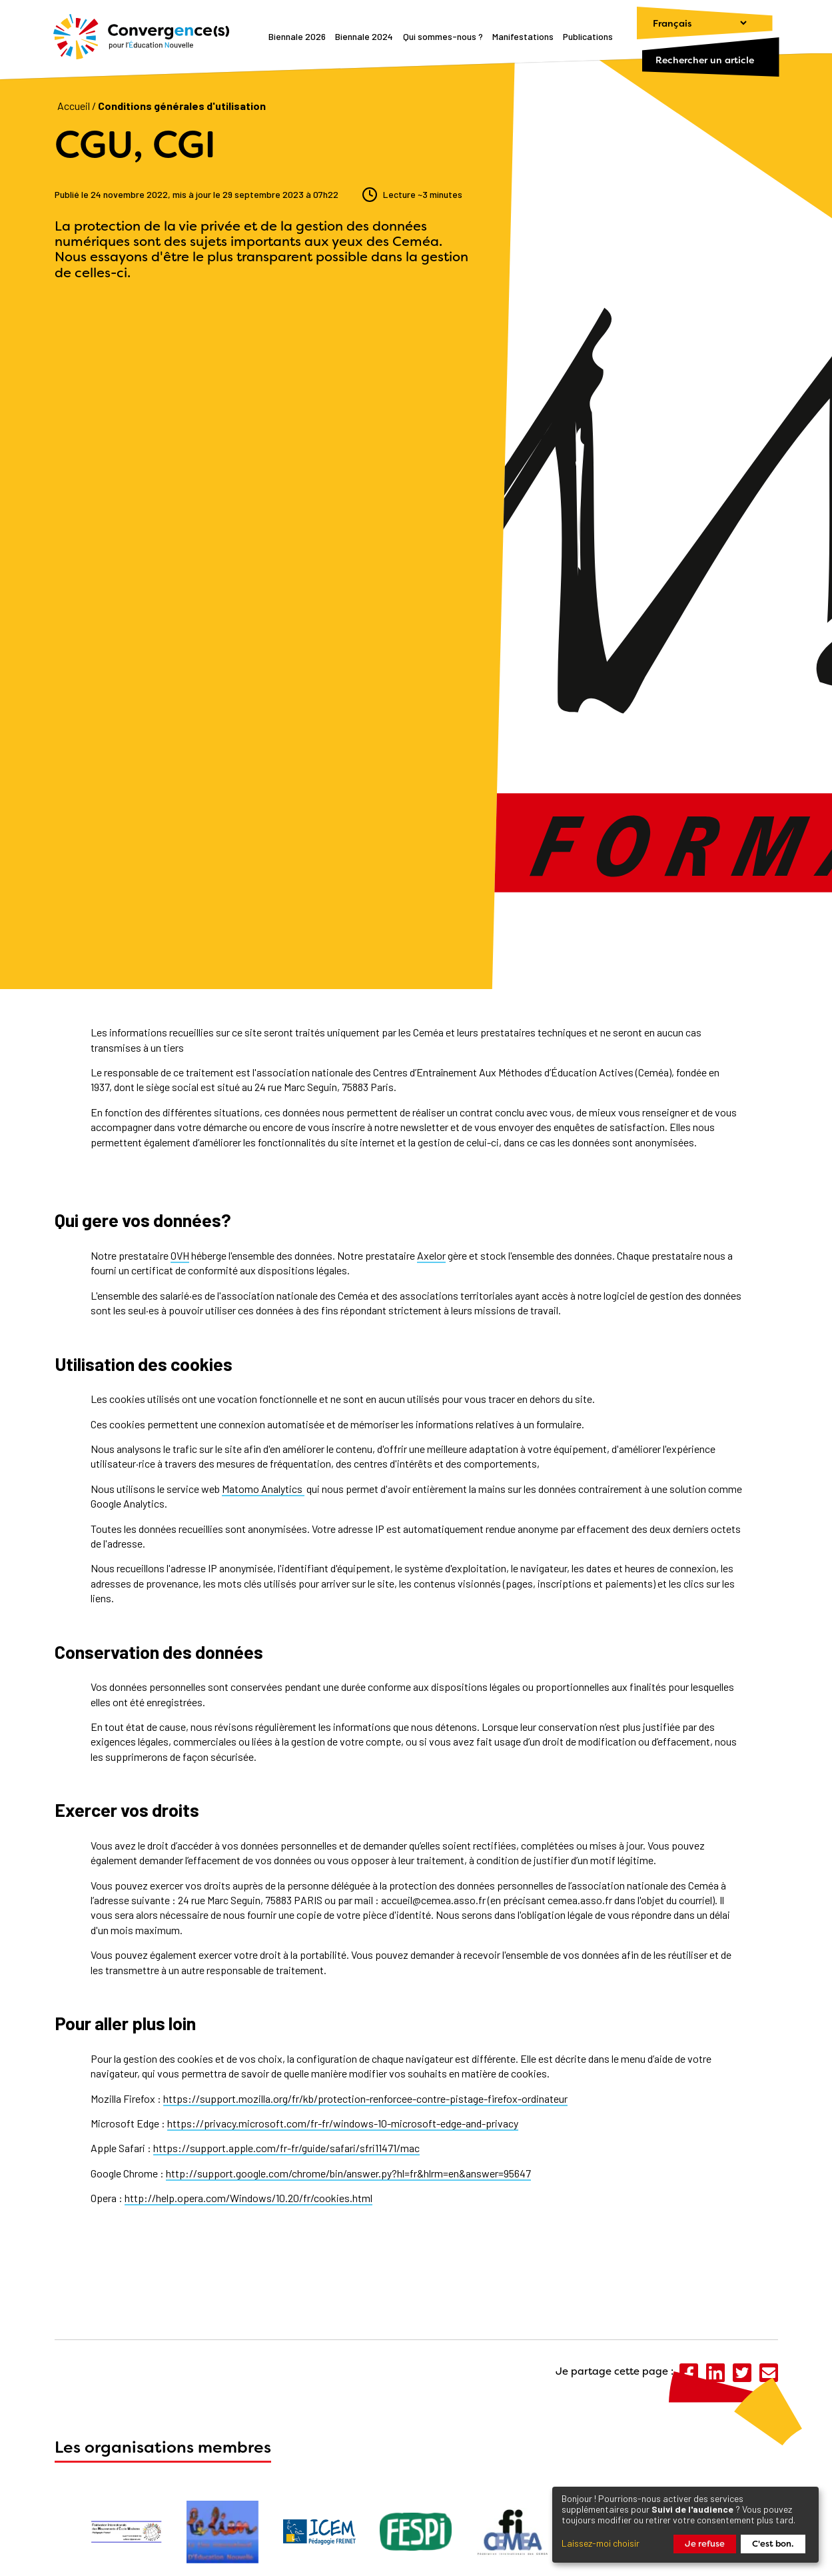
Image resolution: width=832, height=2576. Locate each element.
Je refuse (705, 2543)
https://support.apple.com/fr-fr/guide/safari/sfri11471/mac (286, 2147)
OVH (180, 1255)
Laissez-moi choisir (600, 2543)
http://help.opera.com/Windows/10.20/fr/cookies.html (248, 2197)
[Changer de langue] (693, 23)
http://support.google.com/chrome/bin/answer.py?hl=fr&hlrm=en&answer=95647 (348, 2173)
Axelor (431, 1255)
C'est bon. (773, 2543)
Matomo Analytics (263, 1488)
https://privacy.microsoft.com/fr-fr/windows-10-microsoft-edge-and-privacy (342, 2123)
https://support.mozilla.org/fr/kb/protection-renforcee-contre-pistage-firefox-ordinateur (365, 2098)
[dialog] (685, 2525)
